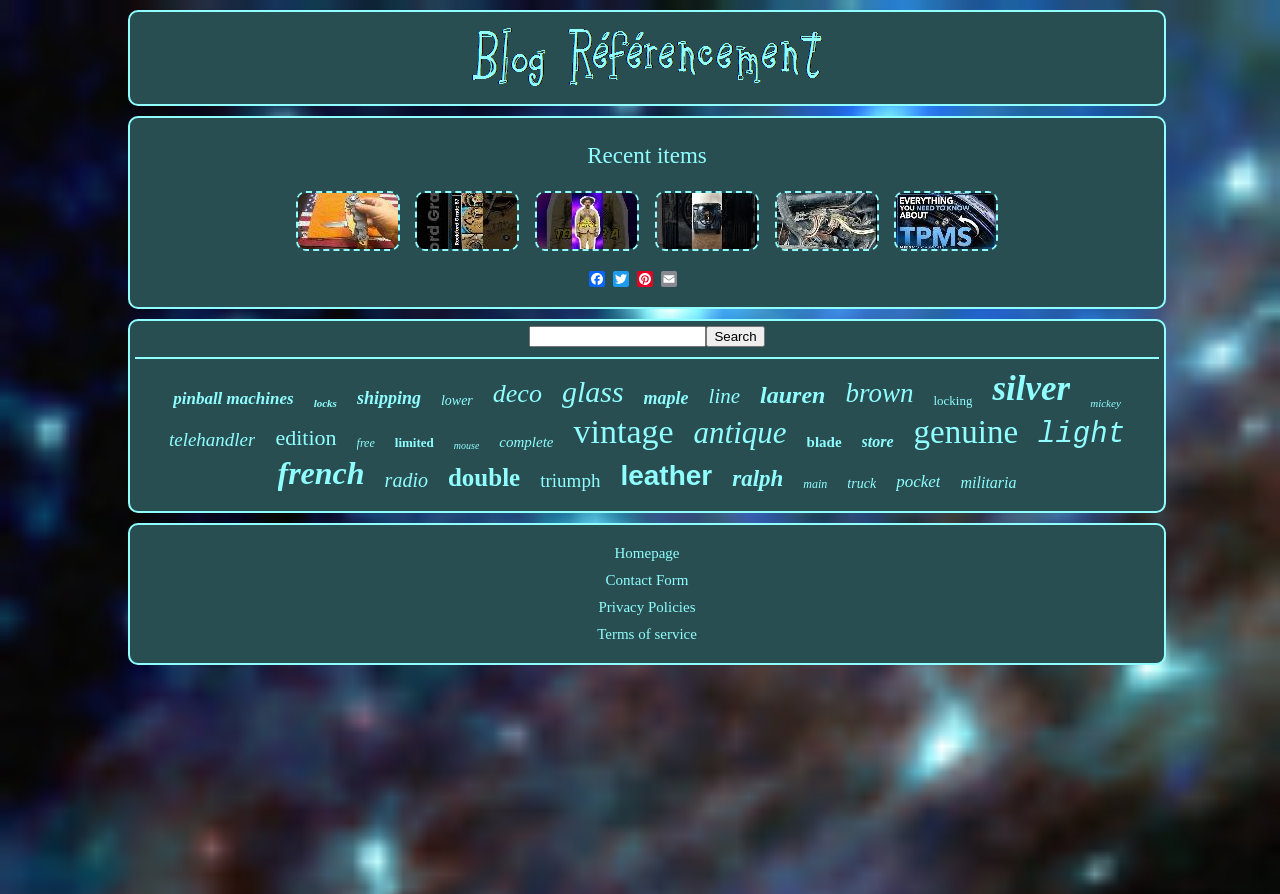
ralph (757, 478)
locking (952, 400)
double (484, 477)
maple (666, 398)
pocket (918, 481)
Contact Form (647, 580)
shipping (389, 398)
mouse (467, 445)
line (725, 396)
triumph (570, 480)
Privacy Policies (646, 607)
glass (593, 391)
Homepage (647, 553)
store (878, 441)
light (1081, 434)
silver (1031, 388)
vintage (623, 431)
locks (325, 403)
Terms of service (647, 634)
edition (305, 437)
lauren (792, 395)
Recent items (646, 155)
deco (517, 393)
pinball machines (233, 398)
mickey (1105, 403)
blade (824, 442)
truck (861, 483)
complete (526, 442)
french (321, 473)
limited (414, 442)
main (815, 484)
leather (666, 475)
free (366, 443)
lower (457, 400)
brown (879, 393)
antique (740, 432)
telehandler (212, 439)
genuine (966, 432)
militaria (988, 482)
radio (406, 480)
